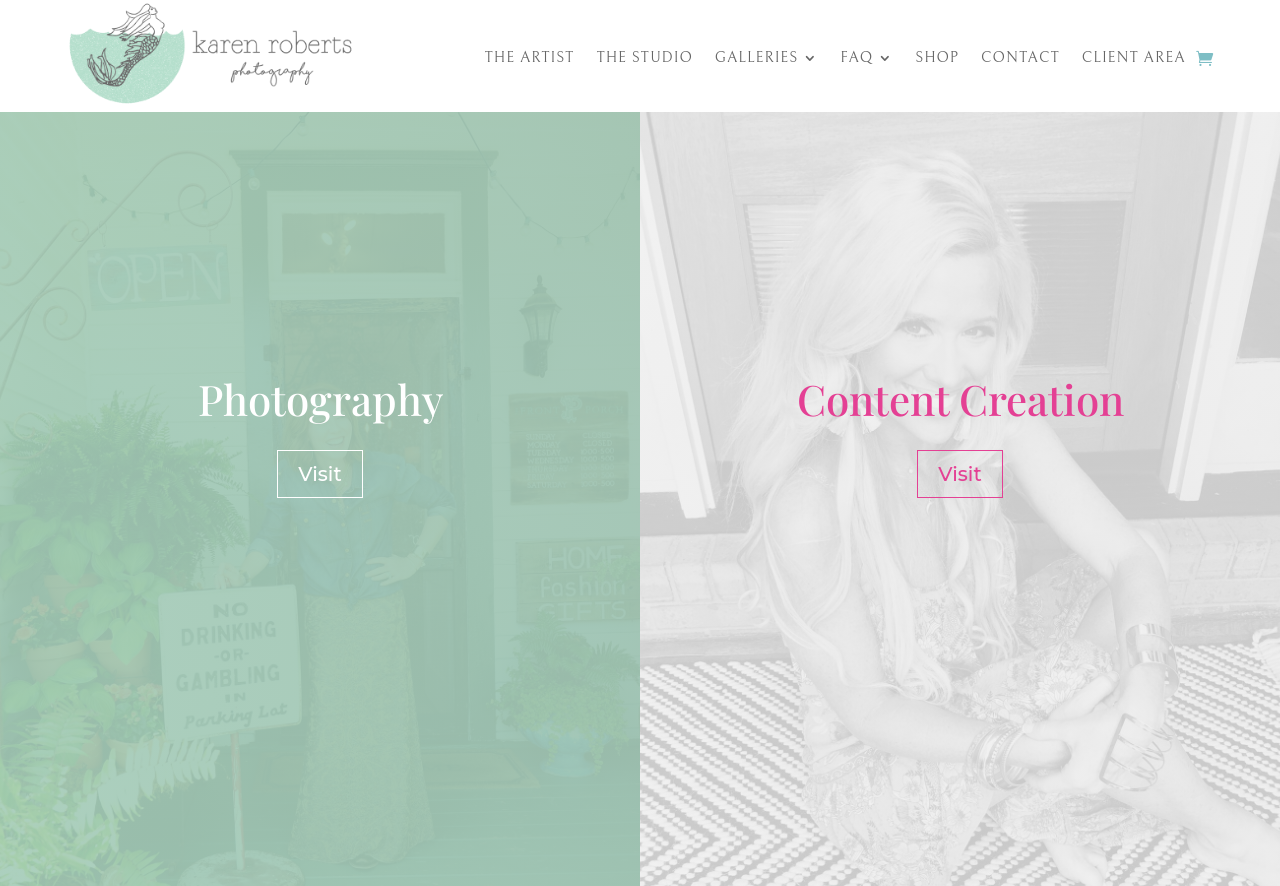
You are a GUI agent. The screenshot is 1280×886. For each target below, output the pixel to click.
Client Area (1134, 58)
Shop (937, 58)
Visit (319, 474)
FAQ (856, 58)
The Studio (644, 58)
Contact (1020, 58)
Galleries (757, 58)
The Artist (530, 58)
